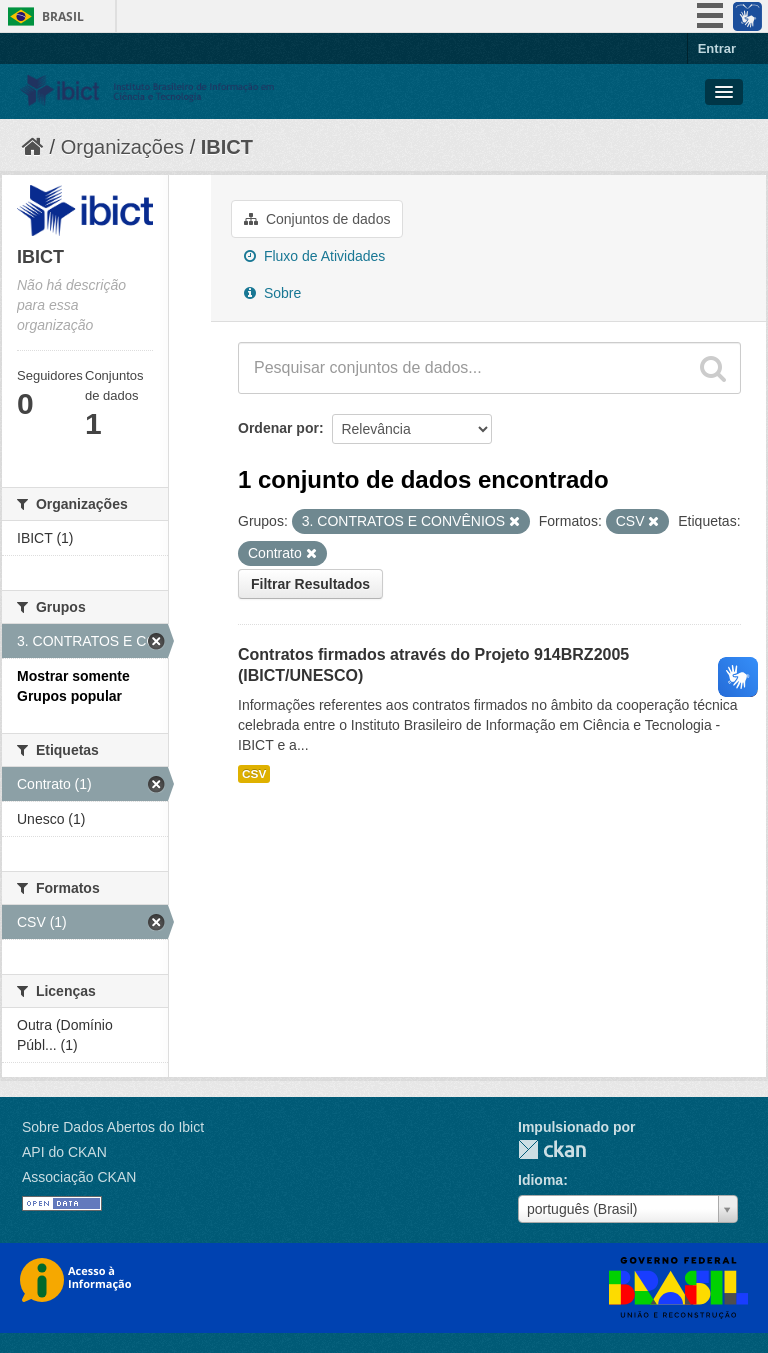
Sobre (272, 293)
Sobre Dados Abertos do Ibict (113, 1127)
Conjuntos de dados (317, 219)
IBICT (227, 147)
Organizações (122, 147)
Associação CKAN (79, 1177)
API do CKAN (64, 1152)
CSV (254, 774)
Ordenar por (278, 428)
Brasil (63, 16)
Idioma (540, 1180)
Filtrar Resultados (310, 584)
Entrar (717, 48)
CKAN (552, 1149)
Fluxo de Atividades (314, 256)
